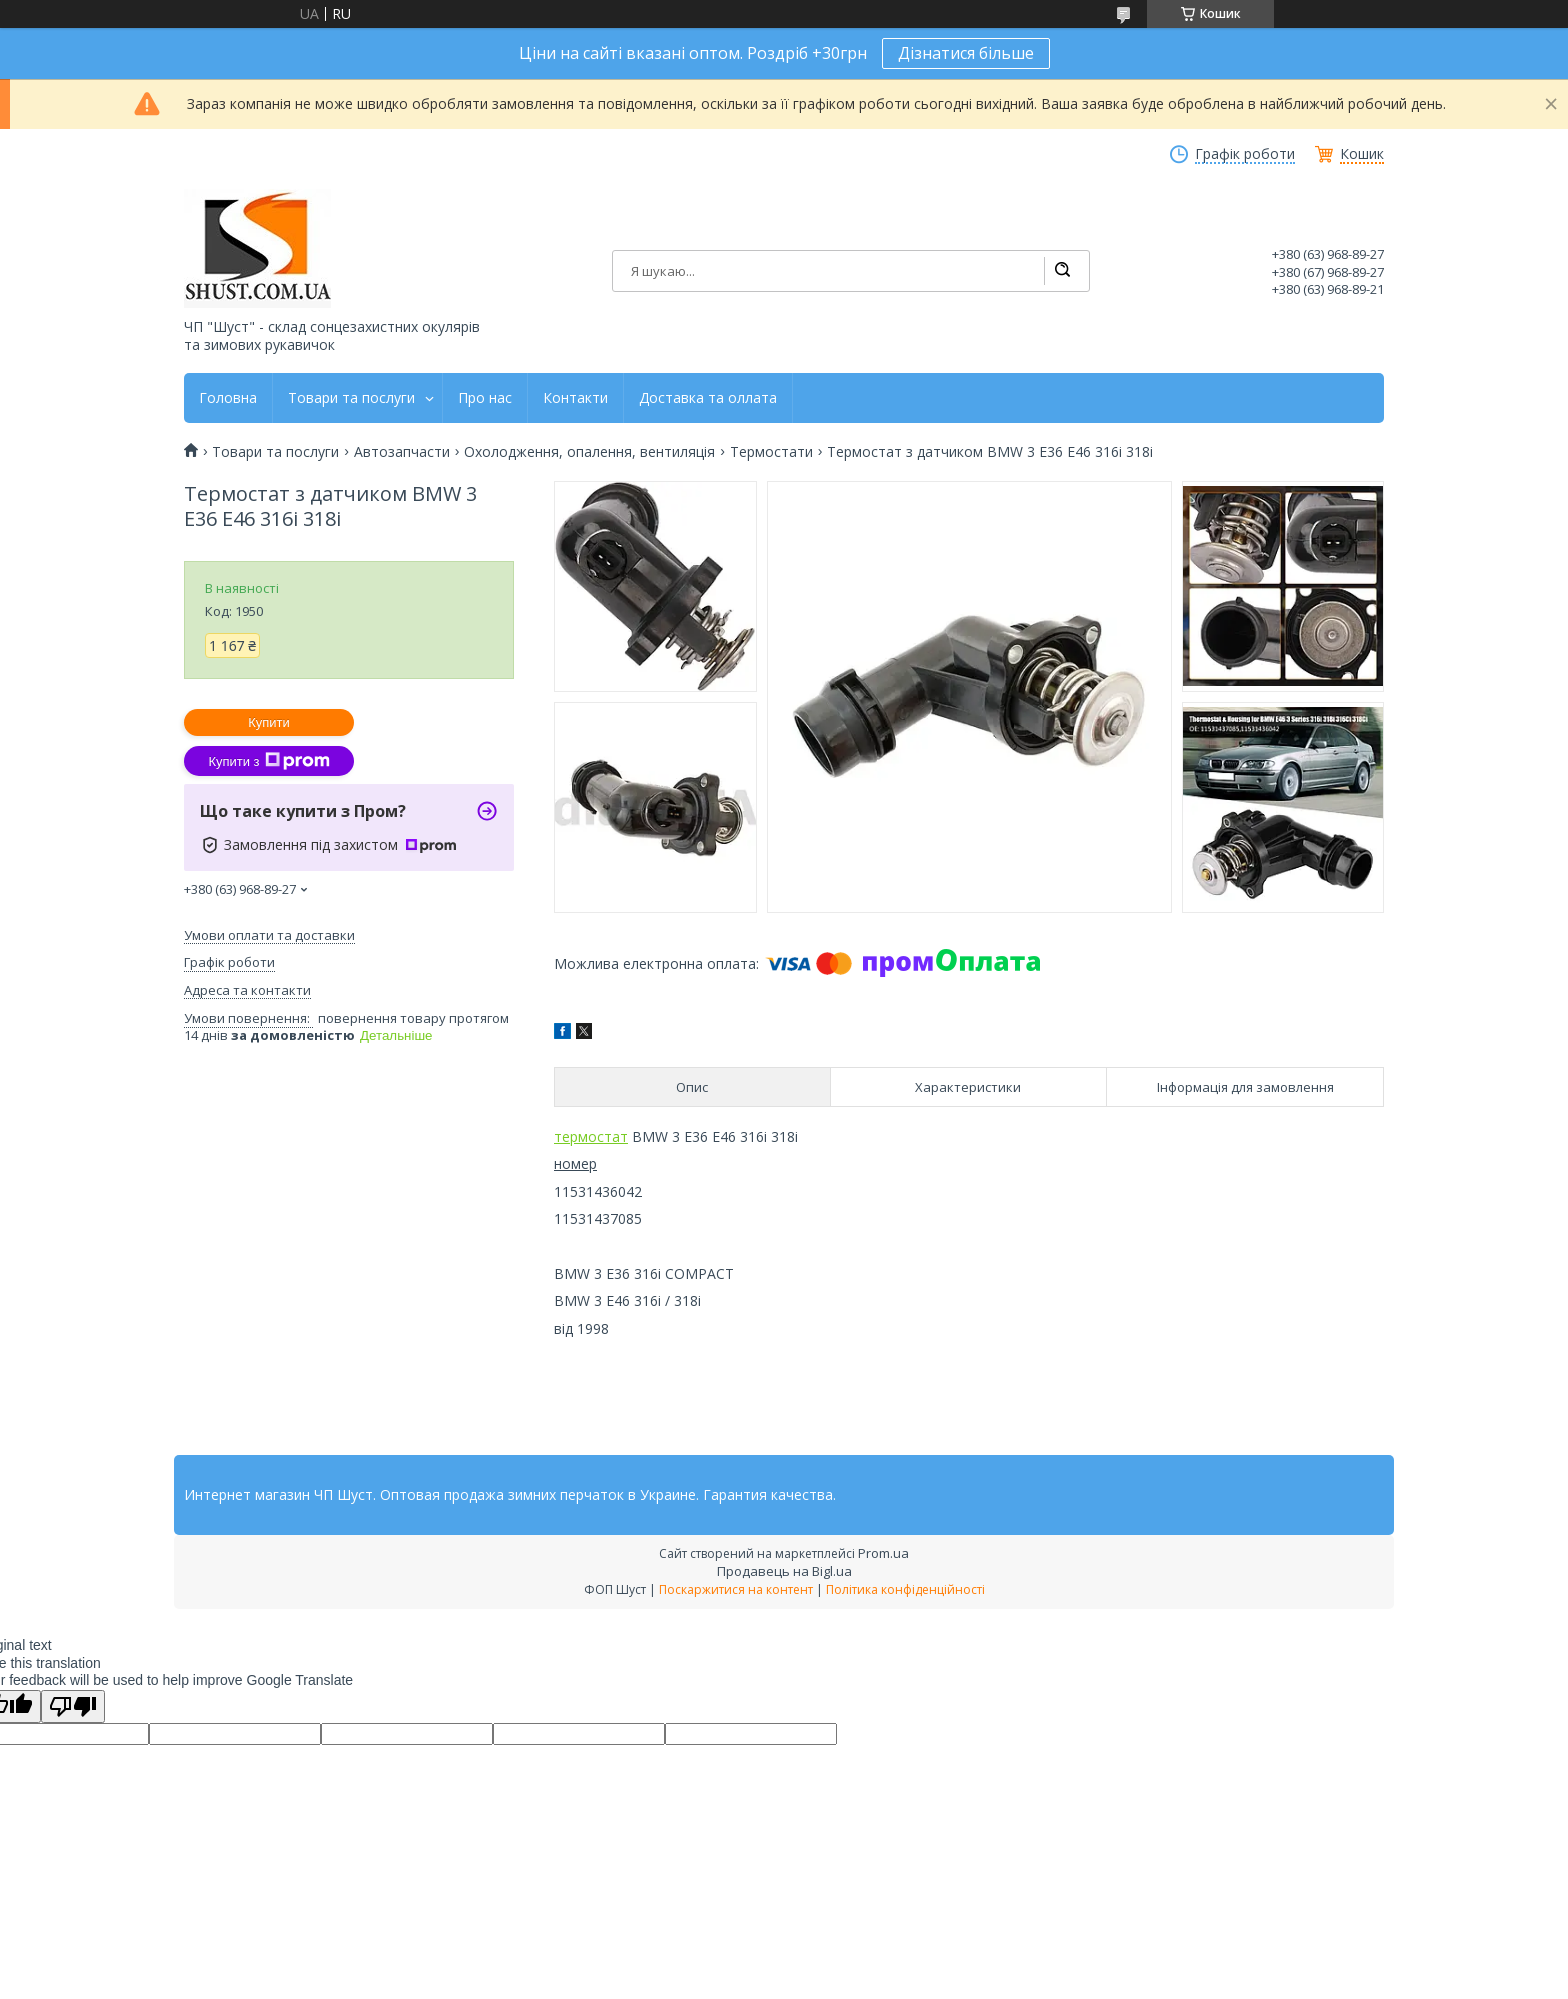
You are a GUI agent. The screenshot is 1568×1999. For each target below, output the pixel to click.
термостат (591, 1136)
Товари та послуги (351, 398)
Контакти (575, 398)
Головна (228, 398)
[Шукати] (1062, 271)
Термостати (771, 452)
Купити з (268, 761)
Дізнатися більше (966, 53)
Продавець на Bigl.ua (784, 1571)
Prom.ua (883, 1553)
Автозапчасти (402, 452)
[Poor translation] (73, 1706)
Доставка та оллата (708, 398)
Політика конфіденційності (905, 1589)
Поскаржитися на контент (736, 1589)
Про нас (485, 398)
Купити (269, 722)
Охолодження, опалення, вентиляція (589, 452)
